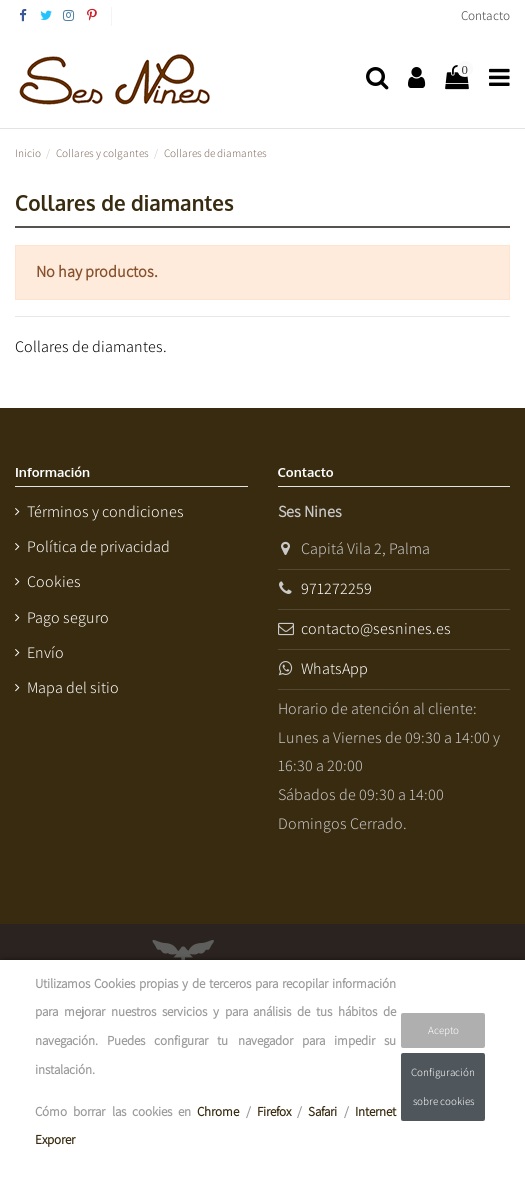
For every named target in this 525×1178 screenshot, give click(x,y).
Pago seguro (68, 617)
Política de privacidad (98, 546)
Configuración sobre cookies (443, 1086)
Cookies (54, 581)
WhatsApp (334, 668)
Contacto (485, 15)
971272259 (336, 588)
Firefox (274, 1111)
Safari (322, 1111)
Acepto (443, 1030)
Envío (45, 652)
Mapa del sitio (73, 687)
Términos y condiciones (105, 511)
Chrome (218, 1111)
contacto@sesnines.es (376, 628)
